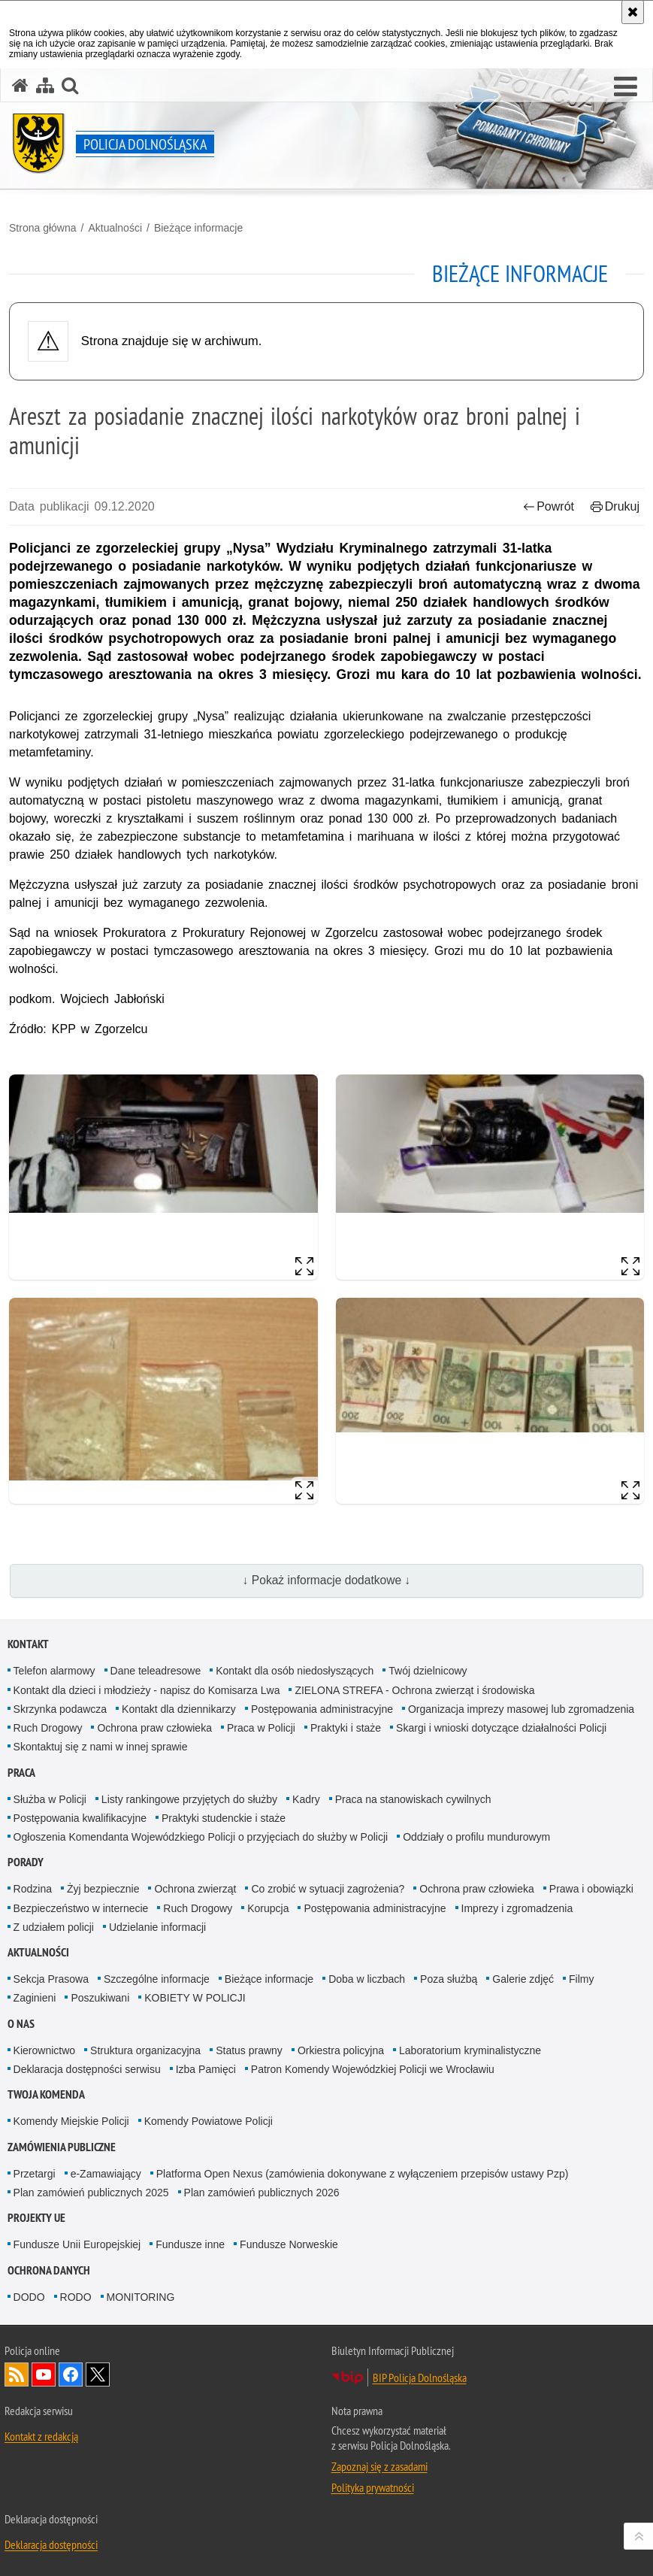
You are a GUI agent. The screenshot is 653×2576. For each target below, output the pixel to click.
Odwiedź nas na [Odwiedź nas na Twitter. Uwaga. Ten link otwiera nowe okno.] (98, 2374)
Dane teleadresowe (155, 1671)
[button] (70, 85)
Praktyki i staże (345, 1728)
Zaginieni (35, 1998)
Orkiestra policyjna (341, 2050)
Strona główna (43, 228)
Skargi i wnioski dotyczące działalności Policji (501, 1728)
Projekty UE (36, 2218)
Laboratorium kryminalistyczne (470, 2050)
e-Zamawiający (106, 2174)
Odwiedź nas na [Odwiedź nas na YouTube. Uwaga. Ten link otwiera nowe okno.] (44, 2374)
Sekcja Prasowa (51, 1979)
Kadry (306, 1799)
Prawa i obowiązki (591, 1889)
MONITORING (141, 2297)
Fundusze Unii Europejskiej (77, 2244)
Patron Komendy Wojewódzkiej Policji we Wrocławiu (372, 2069)
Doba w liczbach (366, 1979)
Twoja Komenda (46, 2094)
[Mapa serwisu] (45, 85)
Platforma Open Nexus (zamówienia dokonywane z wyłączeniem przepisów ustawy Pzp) (362, 2174)
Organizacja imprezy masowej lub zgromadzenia (521, 1709)
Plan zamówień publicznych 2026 (262, 2193)
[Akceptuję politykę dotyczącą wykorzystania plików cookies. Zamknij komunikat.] (632, 12)
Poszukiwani (100, 1998)
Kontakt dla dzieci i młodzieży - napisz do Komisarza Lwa (147, 1690)
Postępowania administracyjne (322, 1709)
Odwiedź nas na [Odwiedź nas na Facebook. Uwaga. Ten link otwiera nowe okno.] (71, 2374)
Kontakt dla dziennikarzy (179, 1709)
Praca (21, 1772)
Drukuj (615, 506)
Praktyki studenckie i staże (224, 1818)
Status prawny (249, 2050)
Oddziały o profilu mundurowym (476, 1837)
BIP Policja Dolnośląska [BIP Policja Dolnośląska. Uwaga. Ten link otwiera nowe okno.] (420, 2377)
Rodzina (33, 1889)
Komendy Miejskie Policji (71, 2121)
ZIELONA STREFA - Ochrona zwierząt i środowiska (414, 1690)
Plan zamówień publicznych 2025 (91, 2193)
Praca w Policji (261, 1728)
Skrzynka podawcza (60, 1709)
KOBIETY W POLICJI (194, 1998)
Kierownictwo (44, 2050)
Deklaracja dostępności (51, 2544)
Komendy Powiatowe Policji (208, 2121)
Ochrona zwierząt (195, 1889)
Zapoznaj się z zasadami (379, 2466)
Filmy (581, 1979)
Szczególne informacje (157, 1979)
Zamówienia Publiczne (62, 2147)
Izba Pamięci (206, 2069)
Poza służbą (448, 1979)
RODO (76, 2297)
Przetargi (35, 2174)
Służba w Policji (50, 1799)
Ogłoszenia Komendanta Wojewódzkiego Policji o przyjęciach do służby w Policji (201, 1837)
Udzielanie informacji (157, 1927)
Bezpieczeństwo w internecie (81, 1908)
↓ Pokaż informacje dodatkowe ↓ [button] (327, 1580)
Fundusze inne (190, 2244)
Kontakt (28, 1644)
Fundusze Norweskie (289, 2244)
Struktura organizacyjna (145, 2050)
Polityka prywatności (372, 2487)
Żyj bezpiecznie (103, 1889)
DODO (29, 2297)
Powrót (548, 506)
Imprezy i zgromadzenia (517, 1908)
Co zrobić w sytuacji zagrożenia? (327, 1889)
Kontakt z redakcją (41, 2436)
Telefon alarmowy (54, 1671)
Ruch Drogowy (48, 1728)
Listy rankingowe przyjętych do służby (189, 1799)
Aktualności (115, 228)
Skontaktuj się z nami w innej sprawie (101, 1747)
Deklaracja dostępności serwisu (87, 2069)
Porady (26, 1862)
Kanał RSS (17, 2374)
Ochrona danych (49, 2270)
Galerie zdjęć (523, 1979)
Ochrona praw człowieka (154, 1728)
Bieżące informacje (198, 228)
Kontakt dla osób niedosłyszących (294, 1671)
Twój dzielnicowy (427, 1671)
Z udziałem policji (54, 1927)
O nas (21, 2024)
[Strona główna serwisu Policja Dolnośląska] (20, 85)
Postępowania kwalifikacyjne (80, 1818)
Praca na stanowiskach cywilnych (413, 1799)
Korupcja (268, 1908)
